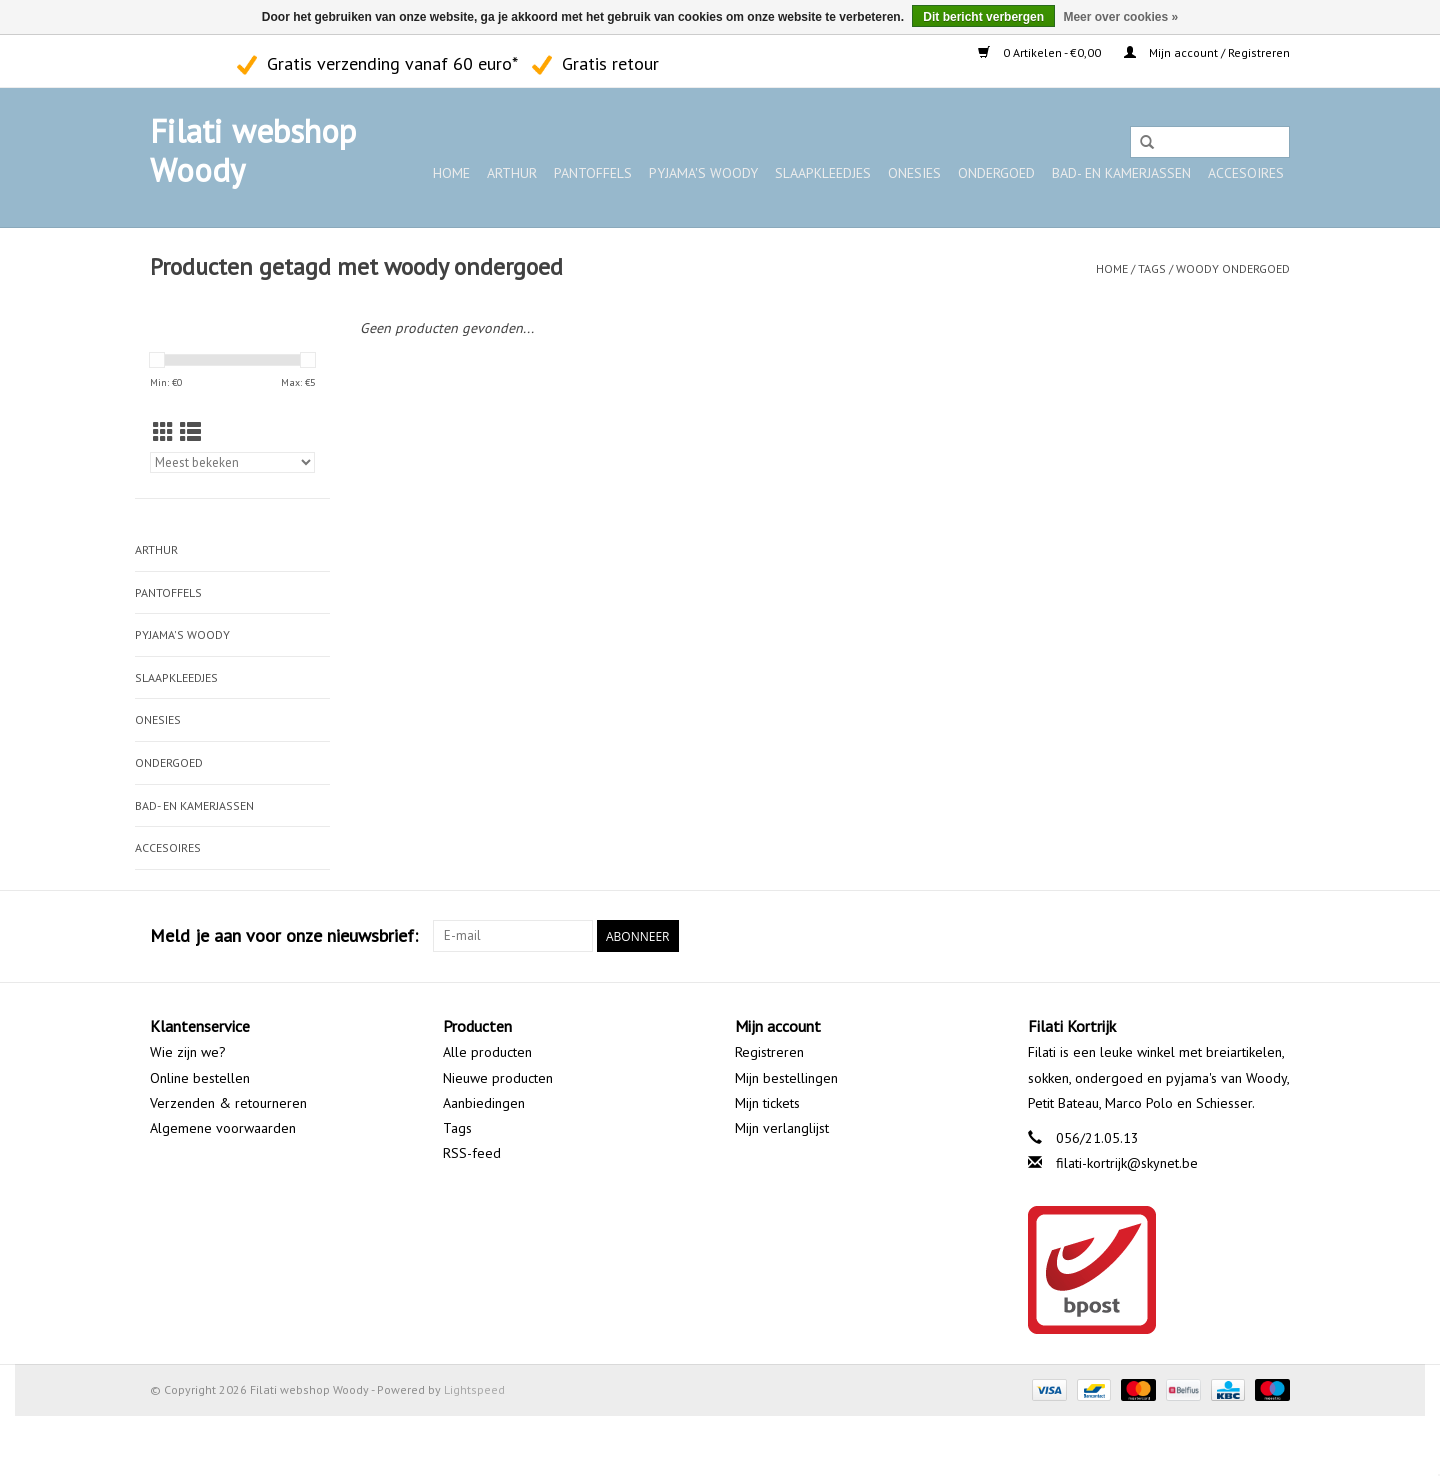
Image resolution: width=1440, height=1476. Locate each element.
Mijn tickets (767, 1103)
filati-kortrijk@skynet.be (1127, 1163)
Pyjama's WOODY (703, 173)
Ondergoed (996, 173)
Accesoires (1246, 173)
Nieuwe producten (498, 1078)
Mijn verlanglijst (782, 1128)
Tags (1152, 268)
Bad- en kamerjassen (1121, 173)
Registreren (769, 1052)
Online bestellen (200, 1078)
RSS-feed (472, 1153)
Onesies (914, 173)
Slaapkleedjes (823, 173)
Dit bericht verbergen (983, 17)
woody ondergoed (1233, 268)
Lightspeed (474, 1389)
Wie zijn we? (188, 1052)
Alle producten (487, 1052)
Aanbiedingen (484, 1103)
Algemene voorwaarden (223, 1128)
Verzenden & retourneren (228, 1103)
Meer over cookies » (1120, 17)
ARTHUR (512, 173)
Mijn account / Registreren (1207, 52)
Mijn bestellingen (786, 1078)
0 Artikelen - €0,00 (1041, 52)
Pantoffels (593, 173)
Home (451, 173)
